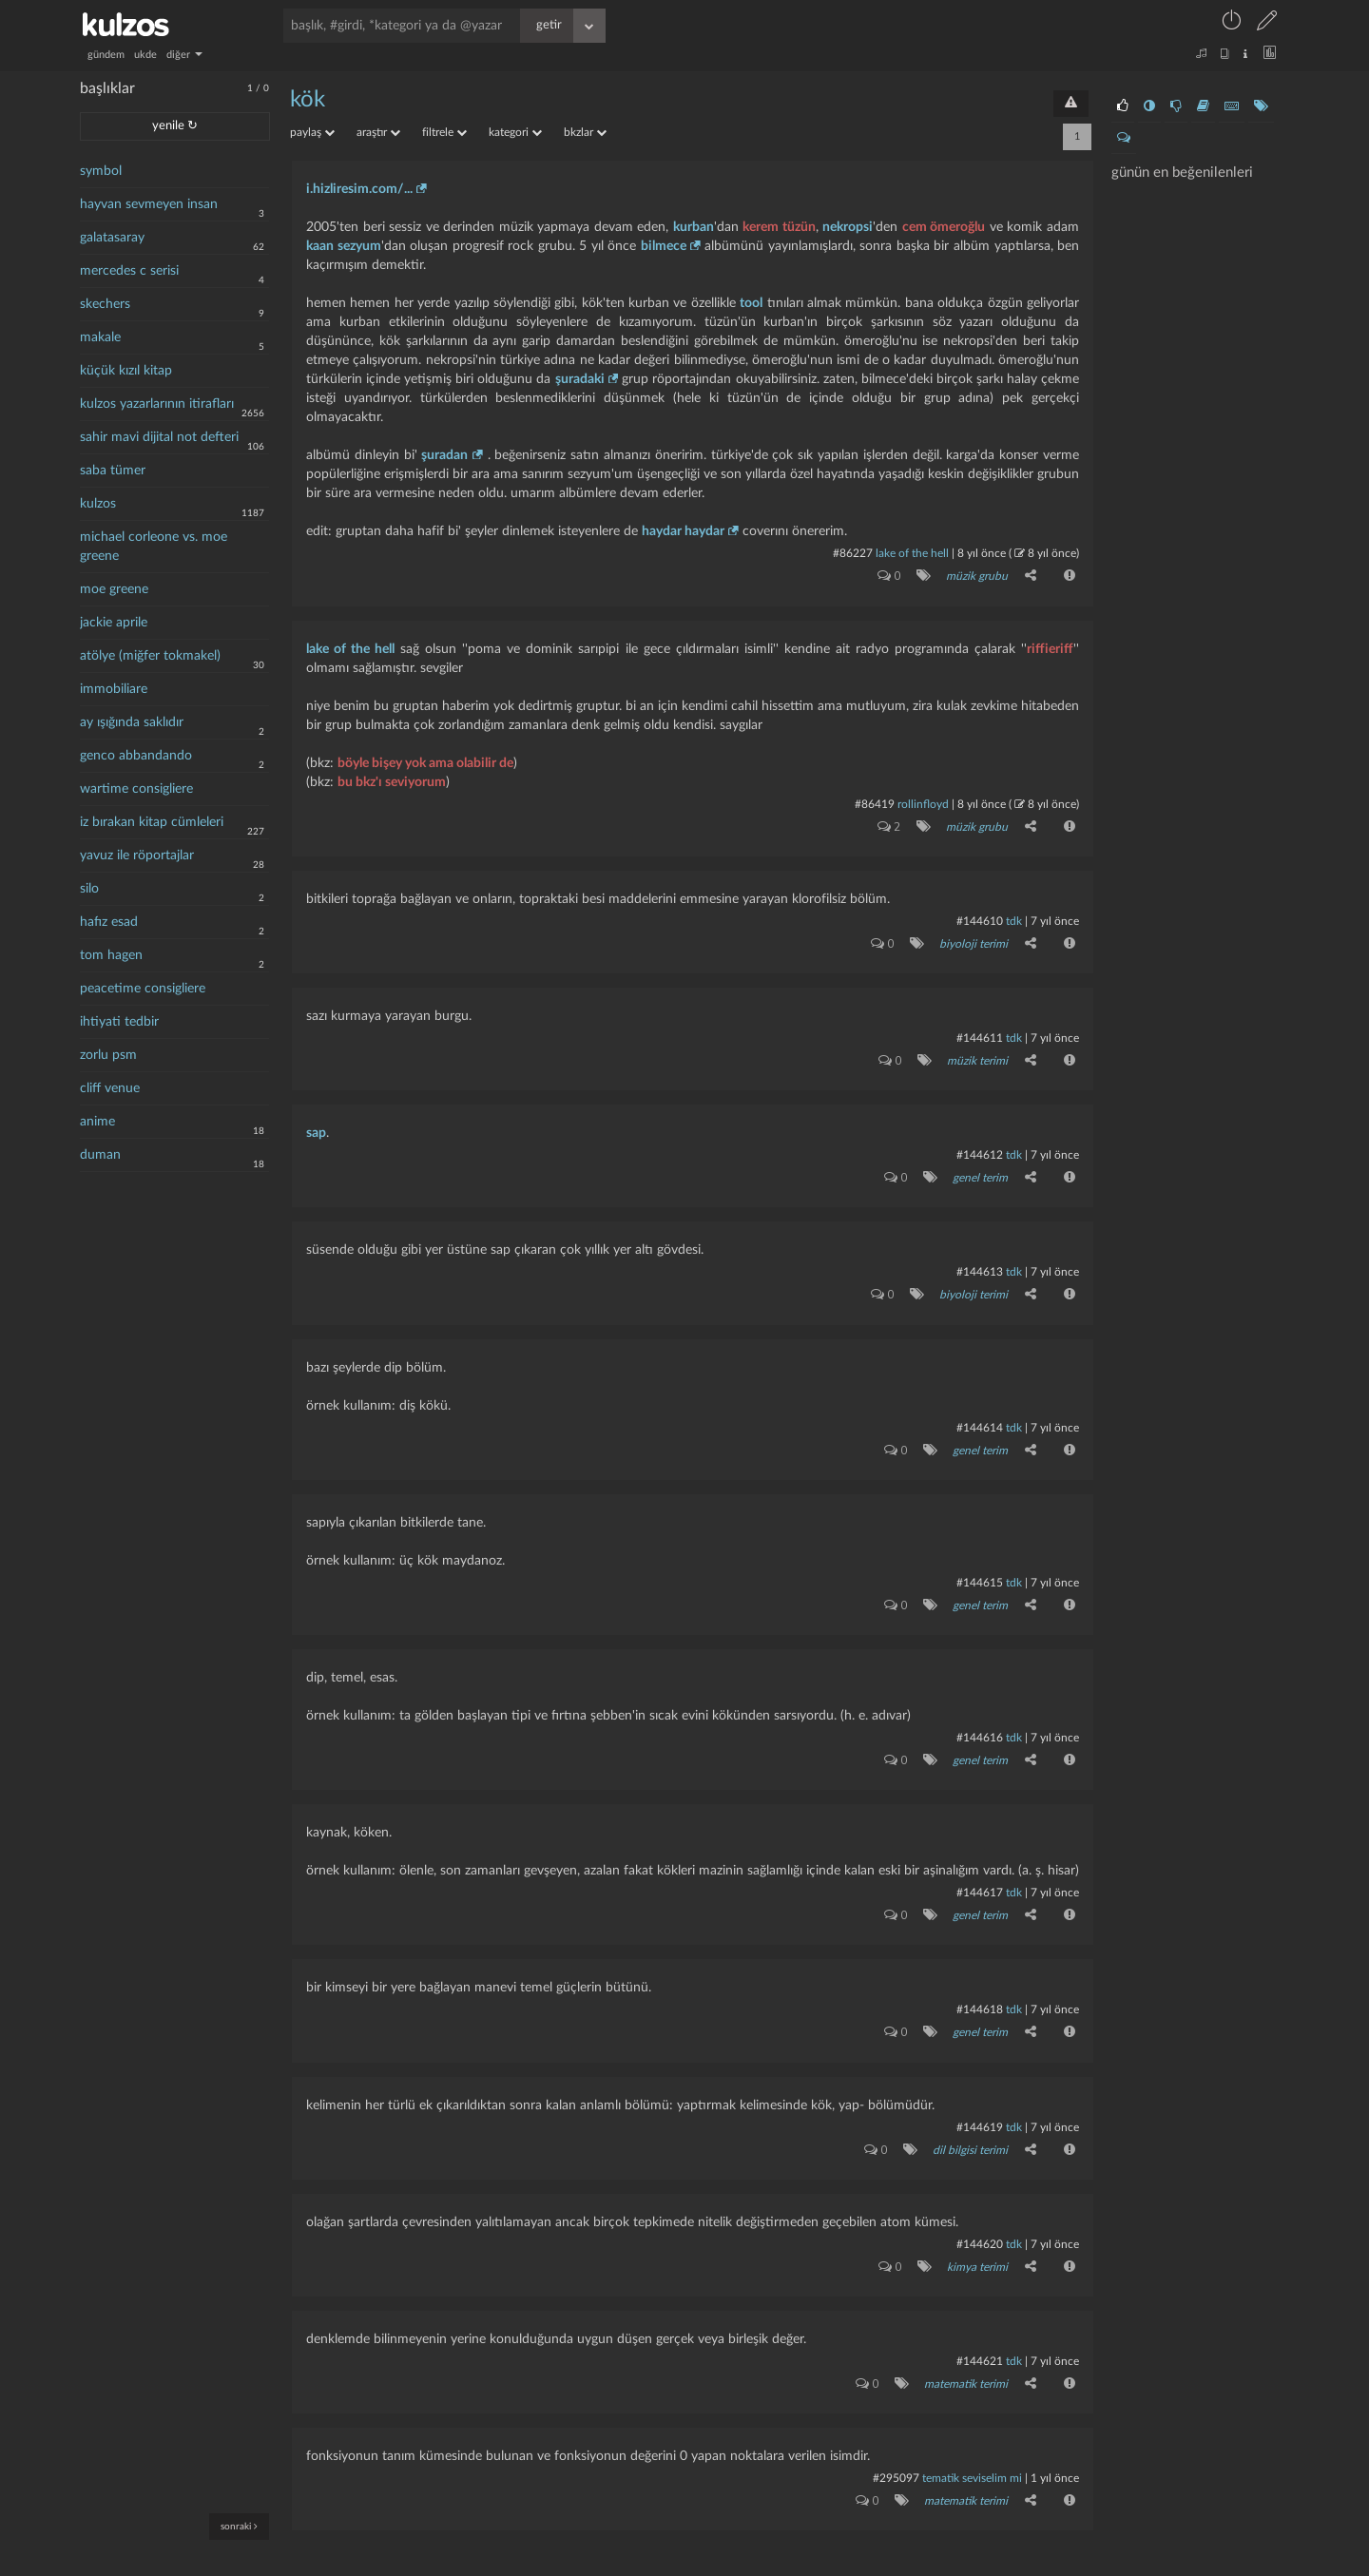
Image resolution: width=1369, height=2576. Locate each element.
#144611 (979, 1031)
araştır (378, 132)
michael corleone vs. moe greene (153, 546)
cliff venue (110, 1088)
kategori (515, 132)
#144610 (979, 916)
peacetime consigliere (142, 988)
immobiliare (113, 689)
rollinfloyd (923, 801)
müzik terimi (976, 1053)
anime (97, 1121)
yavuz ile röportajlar (137, 855)
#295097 (896, 2448)
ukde (145, 54)
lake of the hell (912, 553)
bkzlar (585, 132)
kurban (693, 227)
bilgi (738, 2563)
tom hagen (111, 955)
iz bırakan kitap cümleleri (151, 822)
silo (89, 888)
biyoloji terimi (972, 938)
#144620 (979, 2218)
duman (100, 1155)
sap (316, 1124)
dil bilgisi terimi (969, 2125)
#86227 (853, 553)
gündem (106, 54)
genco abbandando (136, 755)
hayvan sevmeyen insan (149, 204)
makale (100, 337)
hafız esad (109, 922)
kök (307, 99)
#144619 (979, 2103)
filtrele (444, 132)
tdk (1014, 916)
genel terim (979, 1168)
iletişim (708, 2563)
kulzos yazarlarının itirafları (157, 404)
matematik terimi (965, 2355)
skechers (105, 304)
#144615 (979, 1567)
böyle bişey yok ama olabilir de (425, 760)
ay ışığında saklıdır (131, 722)
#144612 (979, 1146)
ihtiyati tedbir (119, 1021)
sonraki (239, 2526)
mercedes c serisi (129, 271)
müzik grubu (976, 575)
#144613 (979, 1261)
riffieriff (1050, 646)
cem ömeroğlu (944, 227)
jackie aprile (113, 622)
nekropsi (847, 227)
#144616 (979, 1720)
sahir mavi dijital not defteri (159, 437)
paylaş (312, 132)
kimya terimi (976, 2240)
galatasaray (112, 237)
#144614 (979, 1414)
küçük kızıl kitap (126, 370)
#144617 (979, 1873)
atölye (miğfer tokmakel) (150, 656)
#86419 (875, 801)
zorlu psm (108, 1055)
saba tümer (112, 470)
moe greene (114, 589)
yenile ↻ (175, 126)
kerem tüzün (779, 227)
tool (751, 303)
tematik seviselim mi (972, 2448)
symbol (101, 171)
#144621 (979, 2333)
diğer (184, 54)
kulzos (98, 503)
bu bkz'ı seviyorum (391, 779)
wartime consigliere (136, 789)
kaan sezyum (343, 246)
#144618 (979, 1988)
